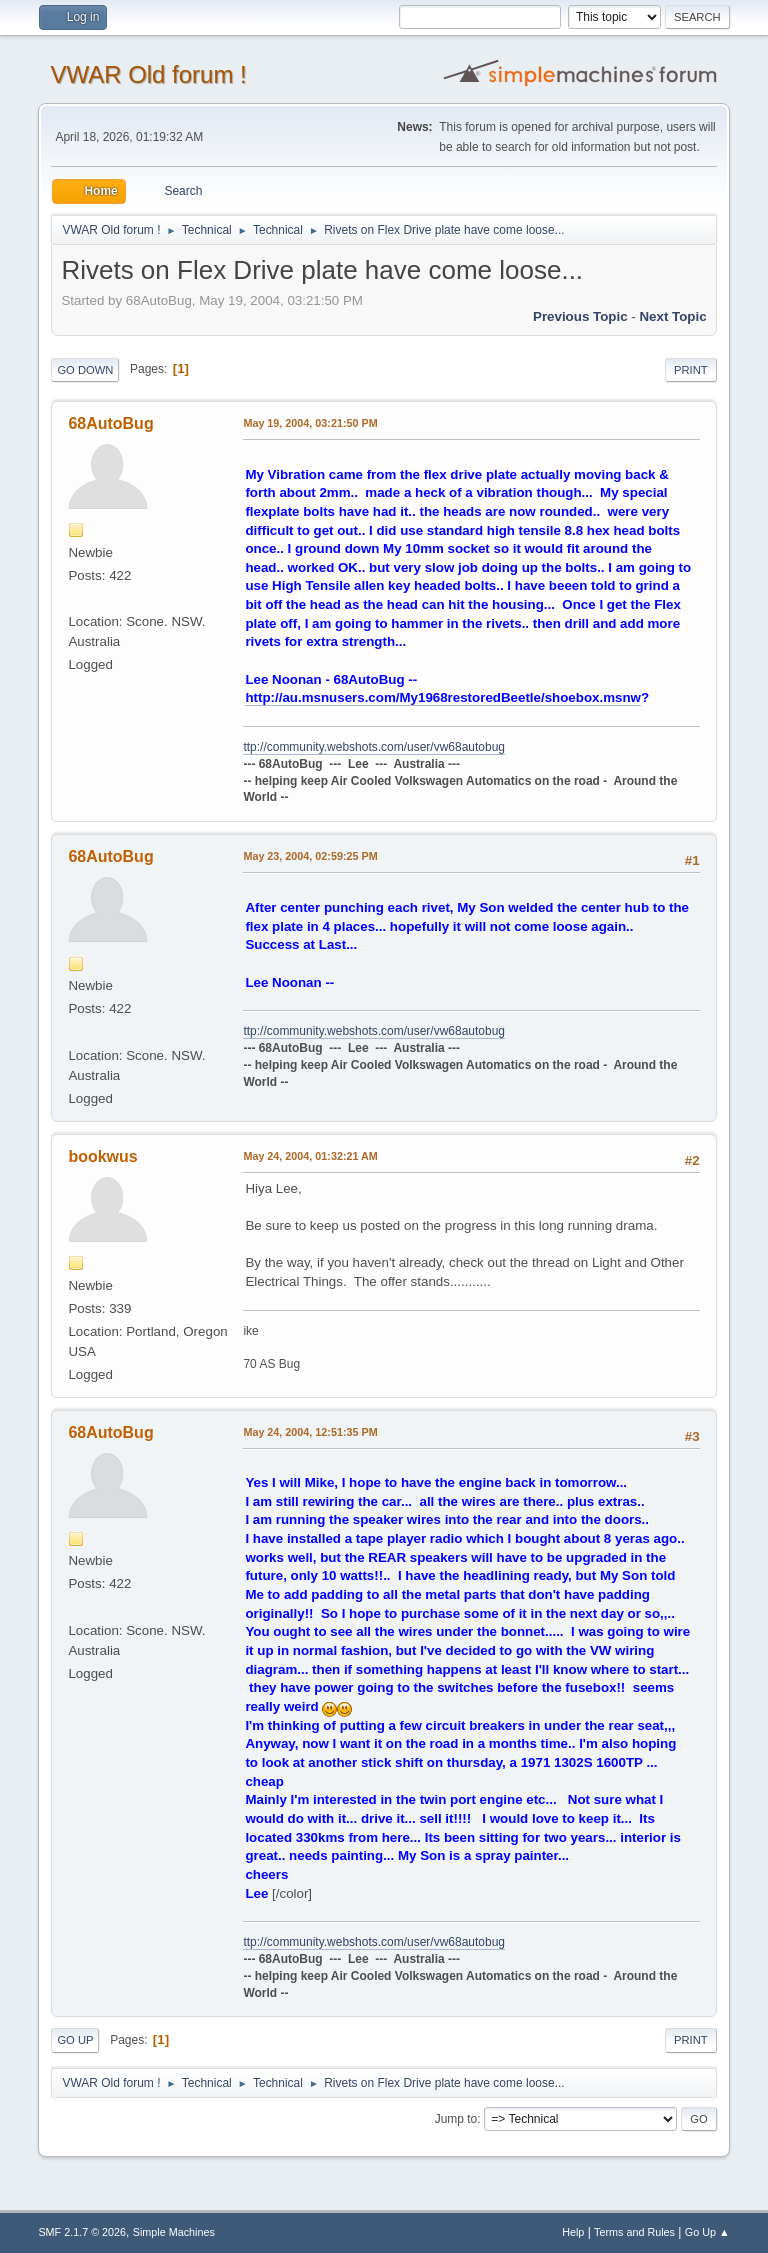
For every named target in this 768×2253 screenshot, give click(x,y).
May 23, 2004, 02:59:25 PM (310, 856)
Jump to (456, 2119)
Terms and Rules (634, 2232)
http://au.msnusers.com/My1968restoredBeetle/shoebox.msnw (443, 697)
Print (691, 370)
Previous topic (580, 316)
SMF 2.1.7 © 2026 (82, 2232)
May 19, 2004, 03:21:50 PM (310, 423)
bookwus (102, 1156)
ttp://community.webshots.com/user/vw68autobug (374, 747)
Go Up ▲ (707, 2232)
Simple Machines (174, 2232)
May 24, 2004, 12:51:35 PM (310, 1432)
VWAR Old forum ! (148, 74)
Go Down (85, 370)
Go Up (75, 2040)
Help (573, 2232)
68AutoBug (110, 423)
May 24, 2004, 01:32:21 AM (310, 1156)
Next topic (672, 316)
